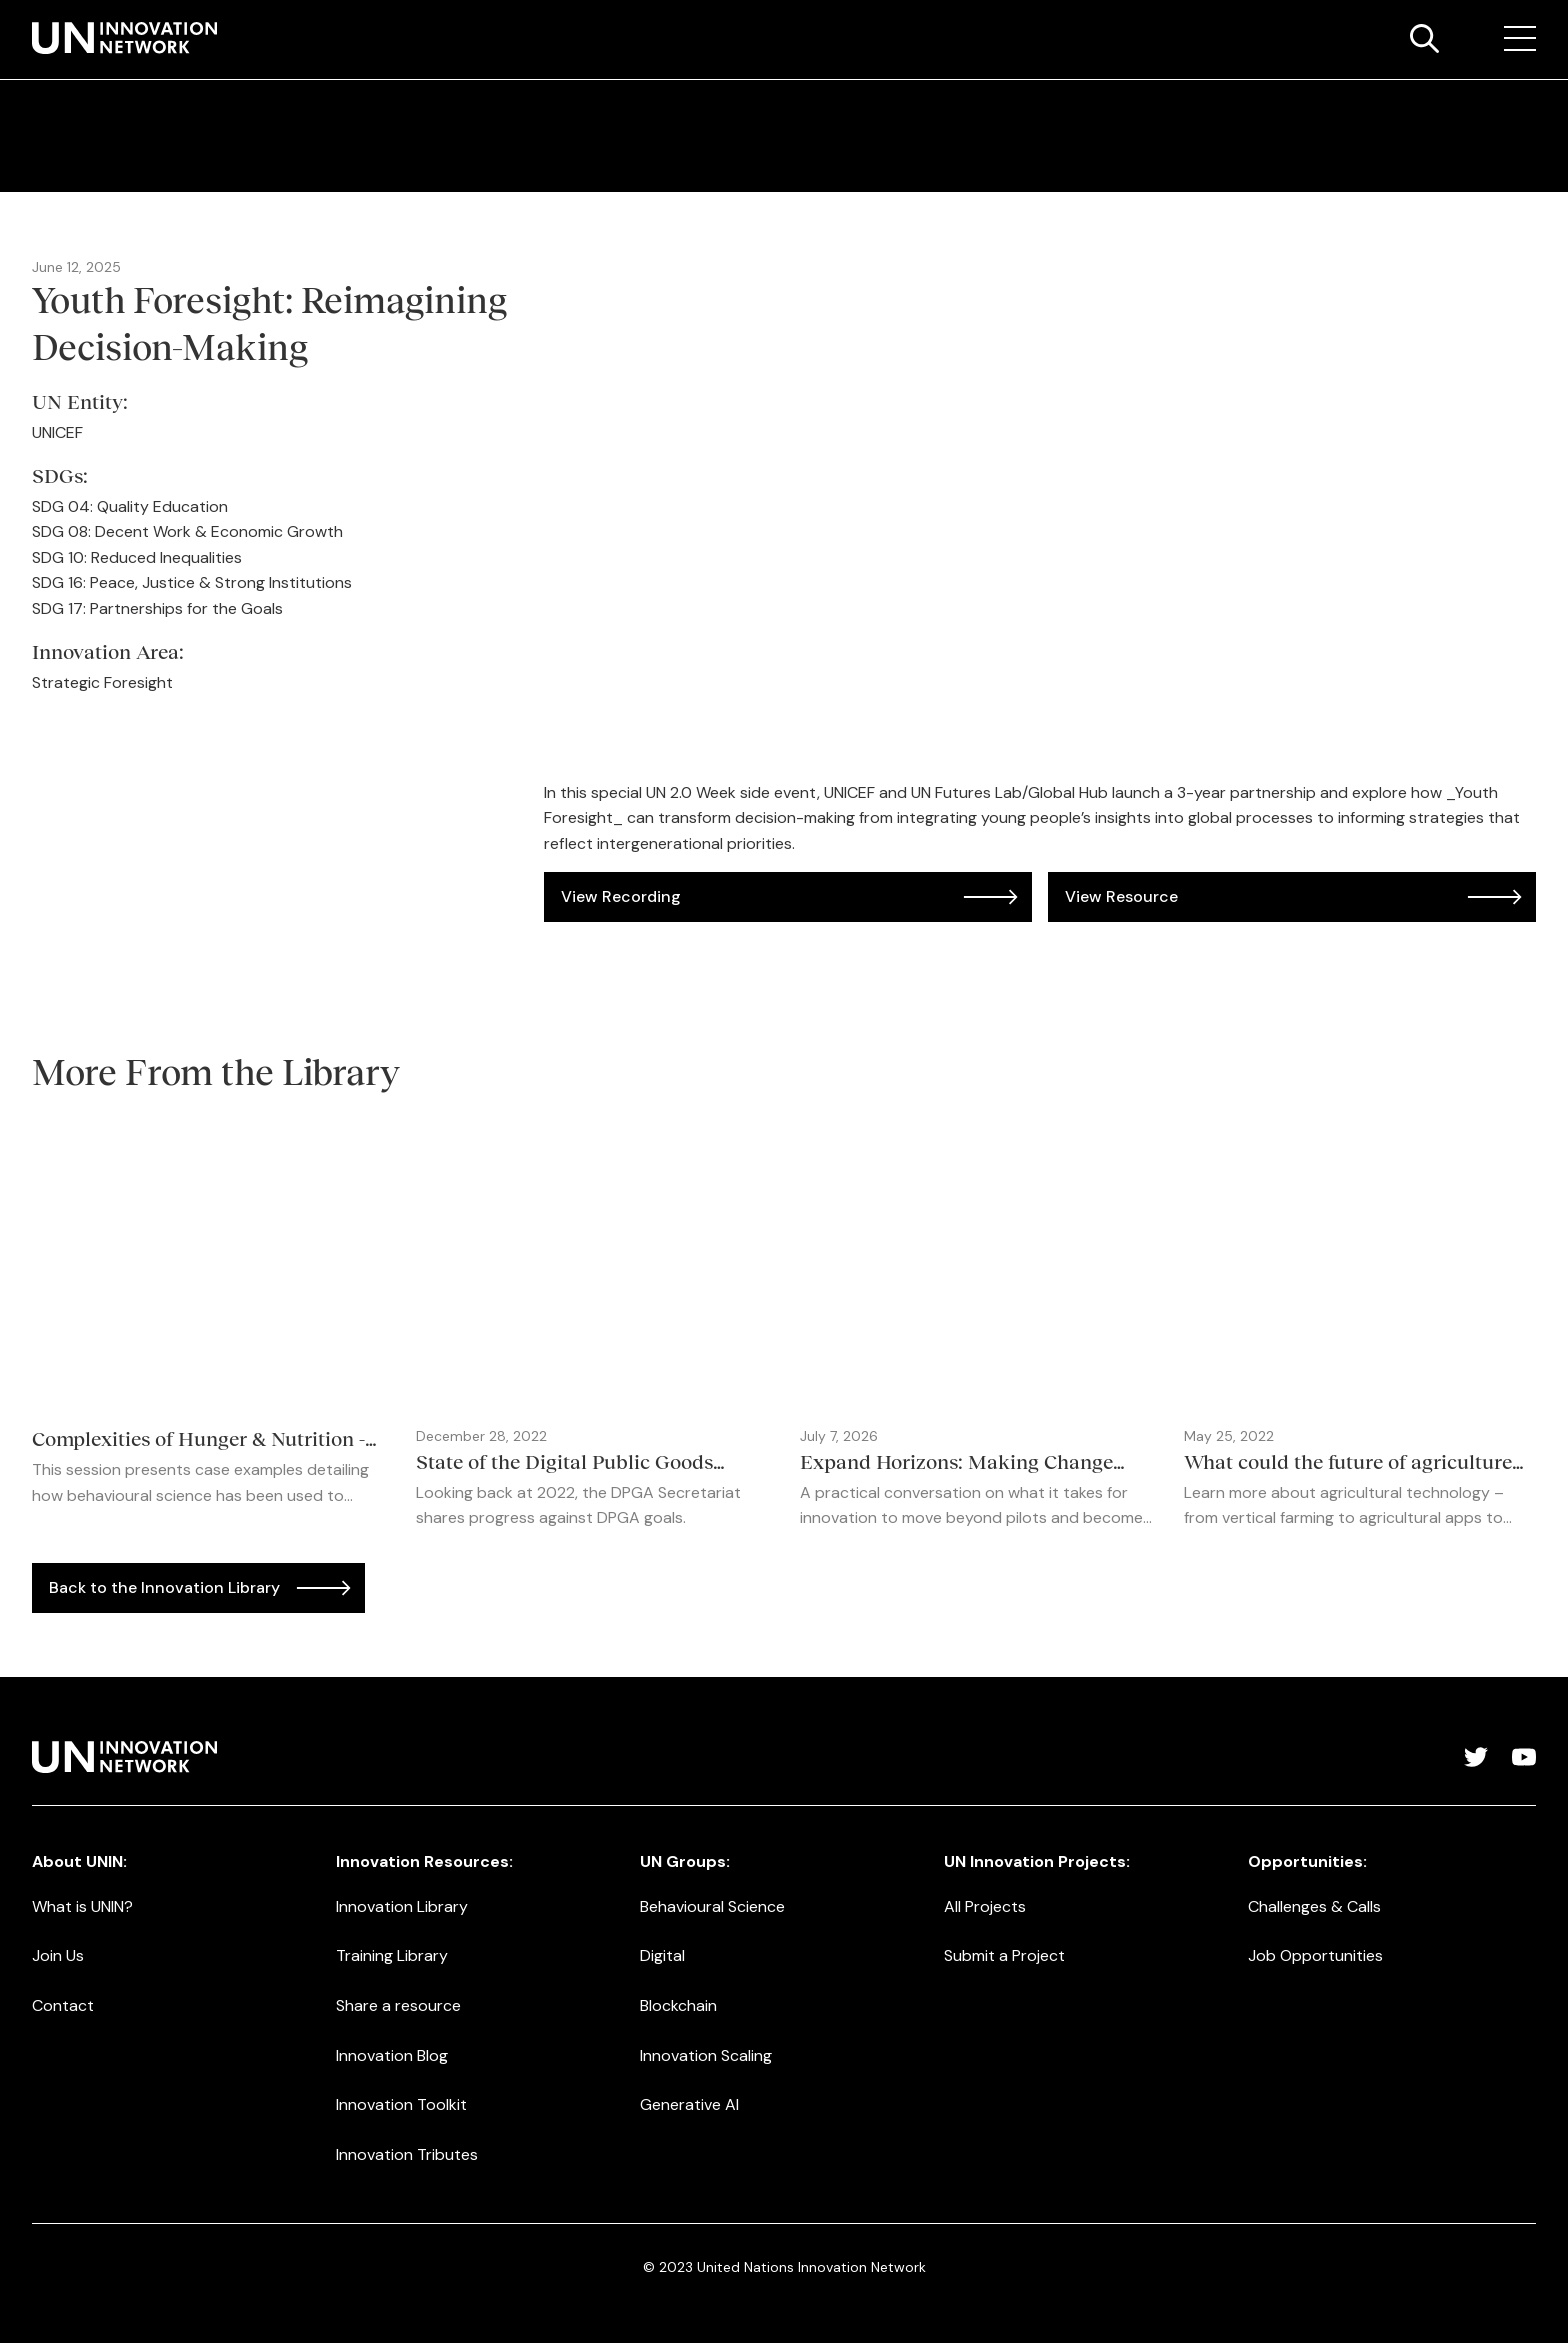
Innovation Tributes (407, 2154)
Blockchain (678, 2005)
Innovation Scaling (706, 2055)
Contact (63, 2005)
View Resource (1121, 896)
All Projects (985, 1906)
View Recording (621, 896)
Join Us (58, 1955)
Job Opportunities (1315, 1955)
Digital (662, 1955)
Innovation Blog (392, 2055)
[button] (1520, 39)
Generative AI (689, 2104)
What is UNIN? (82, 1906)
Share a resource (398, 2005)
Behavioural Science (712, 1906)
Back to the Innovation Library (164, 1587)
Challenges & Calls (1314, 1906)
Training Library (392, 1955)
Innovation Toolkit (401, 2104)
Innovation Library (402, 1906)
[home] (124, 38)
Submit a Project (1004, 1955)
